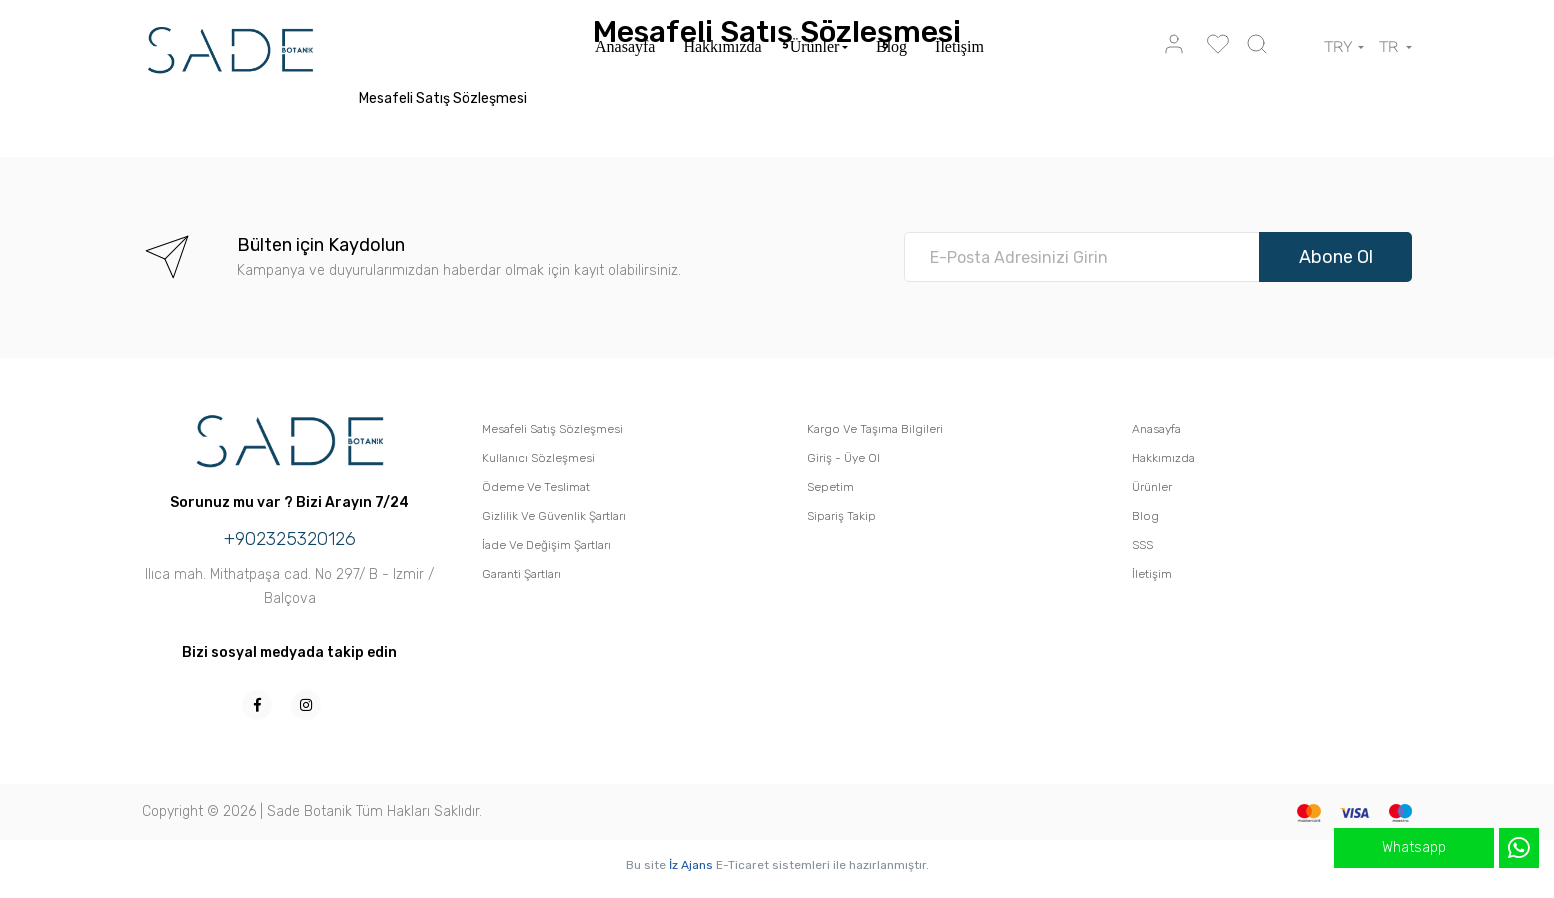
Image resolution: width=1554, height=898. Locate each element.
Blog (891, 46)
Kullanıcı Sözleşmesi (538, 458)
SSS (1142, 545)
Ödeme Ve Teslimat (536, 487)
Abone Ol (1336, 257)
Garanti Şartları (521, 574)
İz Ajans (691, 865)
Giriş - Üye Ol (843, 458)
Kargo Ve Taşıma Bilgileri (875, 429)
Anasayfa (625, 46)
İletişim (959, 46)
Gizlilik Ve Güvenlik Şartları (554, 516)
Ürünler (815, 46)
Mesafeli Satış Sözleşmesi (552, 429)
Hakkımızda (722, 46)
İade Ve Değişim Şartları (546, 545)
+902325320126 (290, 539)
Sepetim (830, 487)
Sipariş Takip (841, 516)
